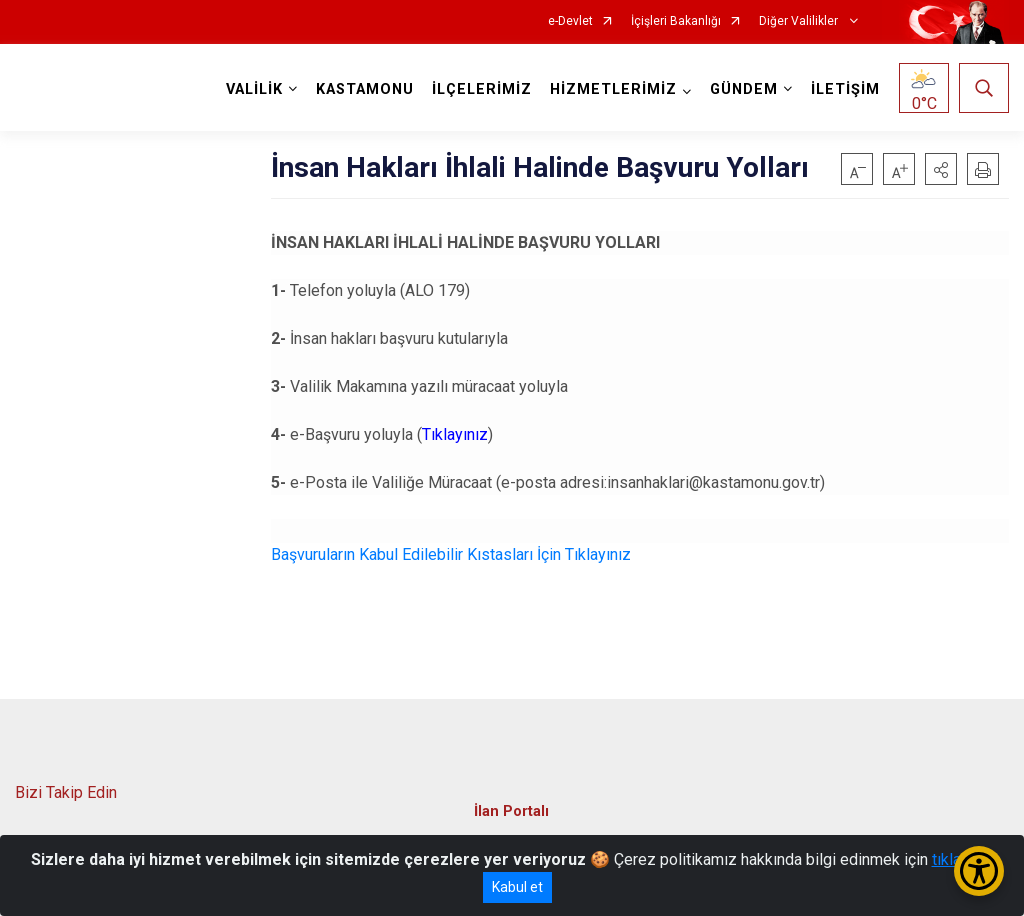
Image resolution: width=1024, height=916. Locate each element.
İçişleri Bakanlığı (676, 21)
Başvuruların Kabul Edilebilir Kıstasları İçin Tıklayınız (451, 554)
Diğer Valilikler (800, 21)
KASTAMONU (365, 89)
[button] (941, 169)
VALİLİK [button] (254, 89)
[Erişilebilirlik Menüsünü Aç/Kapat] (979, 871)
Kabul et (517, 887)
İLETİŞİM (845, 89)
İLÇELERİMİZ (482, 89)
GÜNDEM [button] (744, 89)
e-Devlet (570, 21)
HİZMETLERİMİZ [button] (613, 89)
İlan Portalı (511, 811)
